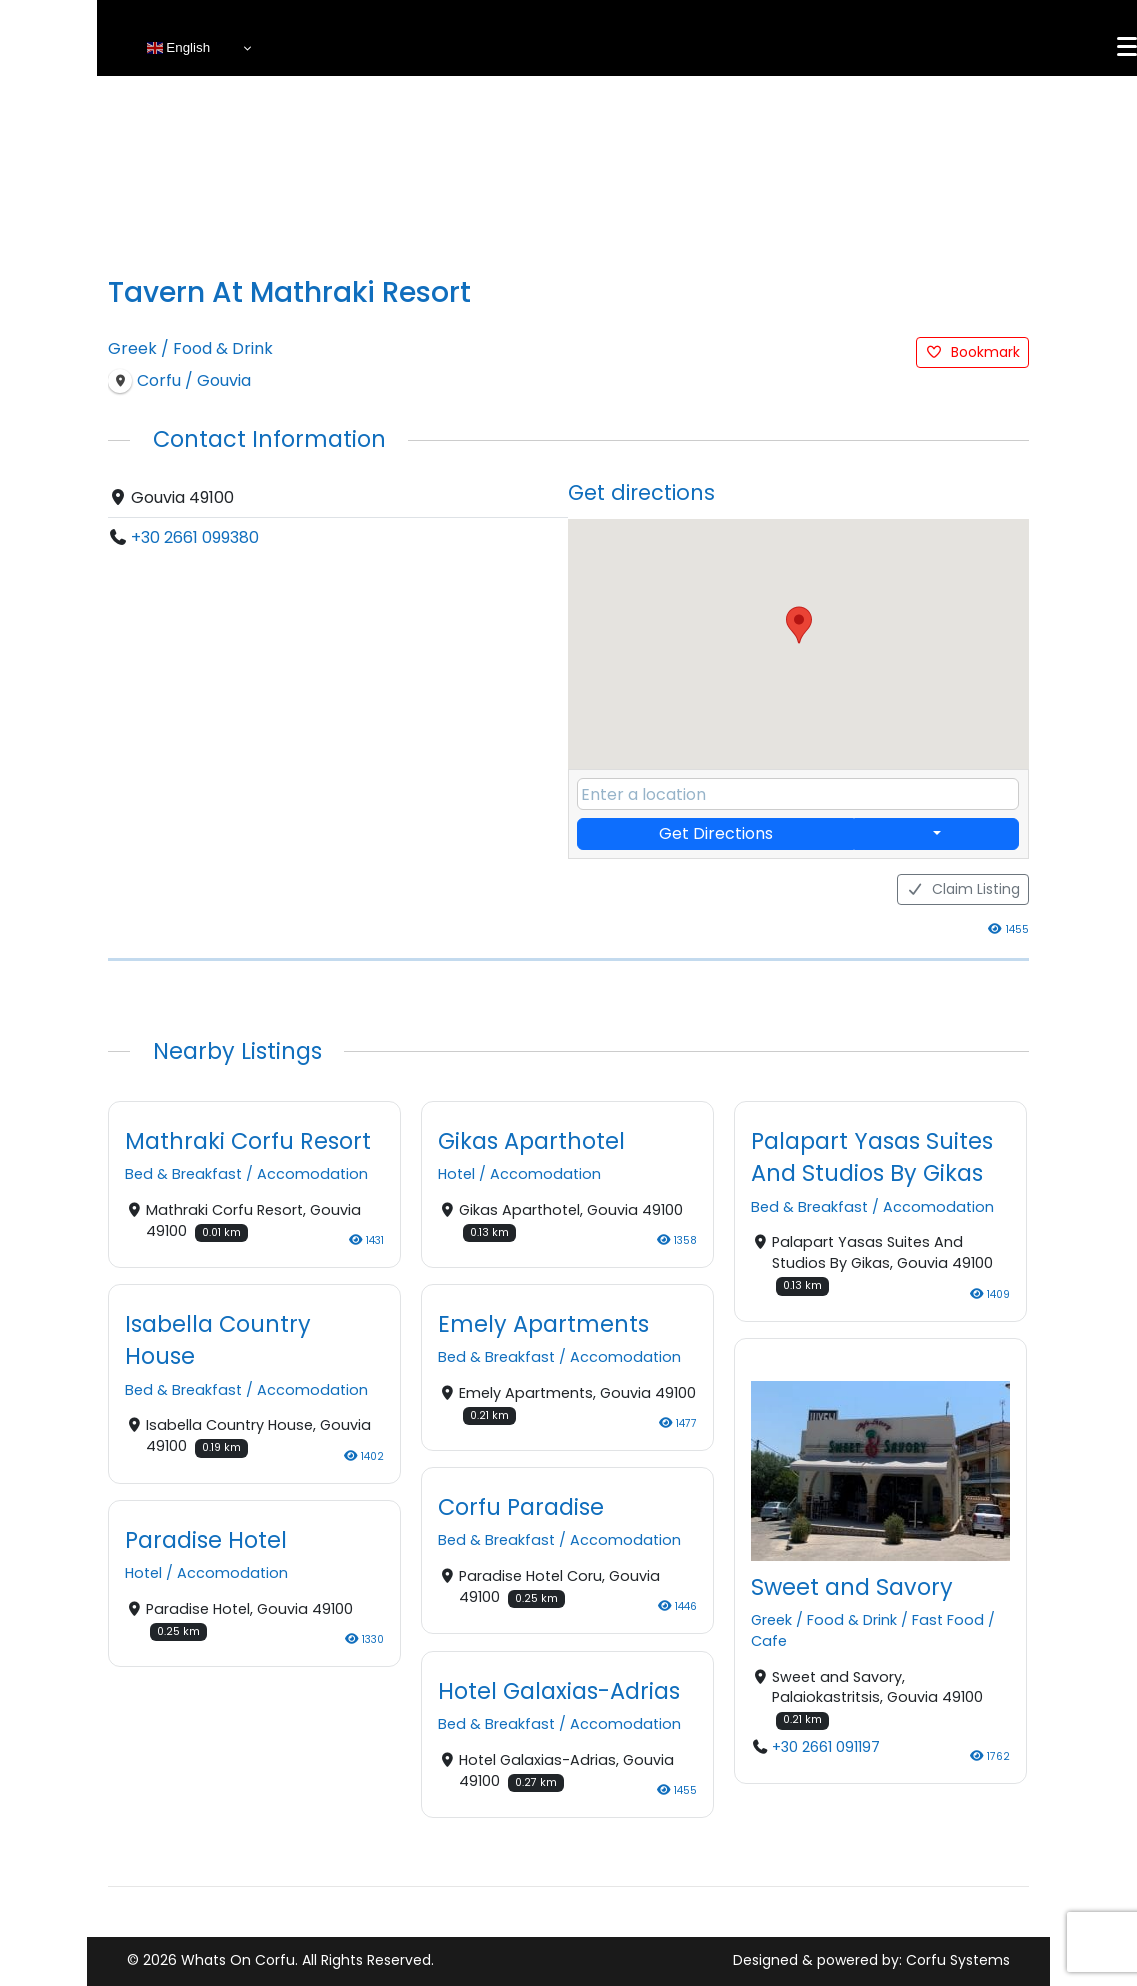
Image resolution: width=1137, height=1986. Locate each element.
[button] (799, 625)
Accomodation (312, 1175)
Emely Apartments (543, 1324)
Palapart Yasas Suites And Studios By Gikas (872, 1157)
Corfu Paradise (521, 1508)
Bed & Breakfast (183, 1175)
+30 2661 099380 (195, 537)
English (178, 48)
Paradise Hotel (206, 1540)
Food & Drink (223, 348)
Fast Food (948, 1620)
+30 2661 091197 (826, 1747)
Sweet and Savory (852, 1587)
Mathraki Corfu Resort (248, 1141)
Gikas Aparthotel (531, 1141)
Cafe (769, 1641)
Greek (132, 348)
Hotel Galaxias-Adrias (559, 1691)
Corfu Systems (958, 1960)
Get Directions (716, 833)
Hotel (456, 1175)
